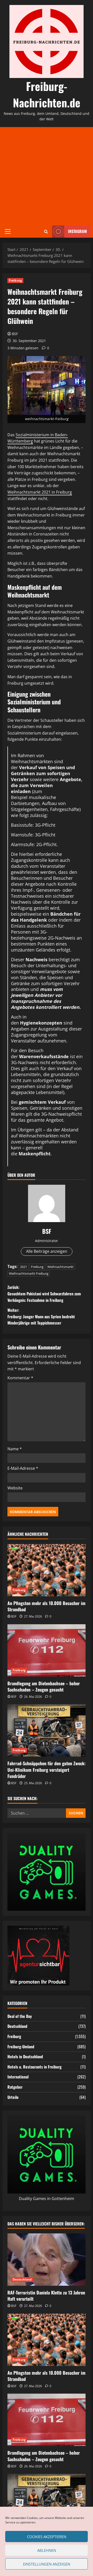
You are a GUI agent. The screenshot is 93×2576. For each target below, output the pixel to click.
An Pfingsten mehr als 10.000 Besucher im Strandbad (46, 1606)
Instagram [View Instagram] (69, 231)
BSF (15, 333)
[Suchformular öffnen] (46, 231)
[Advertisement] (46, 176)
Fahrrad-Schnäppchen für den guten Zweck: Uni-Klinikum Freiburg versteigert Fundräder (46, 1769)
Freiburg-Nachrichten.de (46, 94)
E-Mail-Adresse (22, 1468)
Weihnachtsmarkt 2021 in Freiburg (39, 492)
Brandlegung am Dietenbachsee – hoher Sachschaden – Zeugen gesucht (43, 1686)
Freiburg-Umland (20, 2047)
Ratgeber (15, 2087)
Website (15, 1488)
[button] (7, 231)
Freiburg (15, 280)
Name (14, 1449)
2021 (23, 1266)
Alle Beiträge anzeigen (46, 1251)
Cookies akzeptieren (46, 2536)
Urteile (13, 2097)
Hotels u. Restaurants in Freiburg (34, 2067)
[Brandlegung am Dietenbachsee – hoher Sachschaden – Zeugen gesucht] (46, 1650)
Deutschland (17, 2026)
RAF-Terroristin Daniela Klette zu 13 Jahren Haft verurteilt (46, 2295)
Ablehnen (46, 2550)
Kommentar (20, 1378)
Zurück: (46, 1293)
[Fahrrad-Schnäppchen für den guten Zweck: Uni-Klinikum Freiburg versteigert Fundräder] (46, 1730)
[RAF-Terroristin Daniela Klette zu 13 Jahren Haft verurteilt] (46, 2259)
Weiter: (46, 1316)
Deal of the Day (19, 2016)
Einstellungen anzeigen (46, 2564)
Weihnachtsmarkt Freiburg (28, 1273)
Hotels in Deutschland (25, 2057)
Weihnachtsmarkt (60, 1266)
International (18, 2077)
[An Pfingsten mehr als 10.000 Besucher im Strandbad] (46, 1570)
